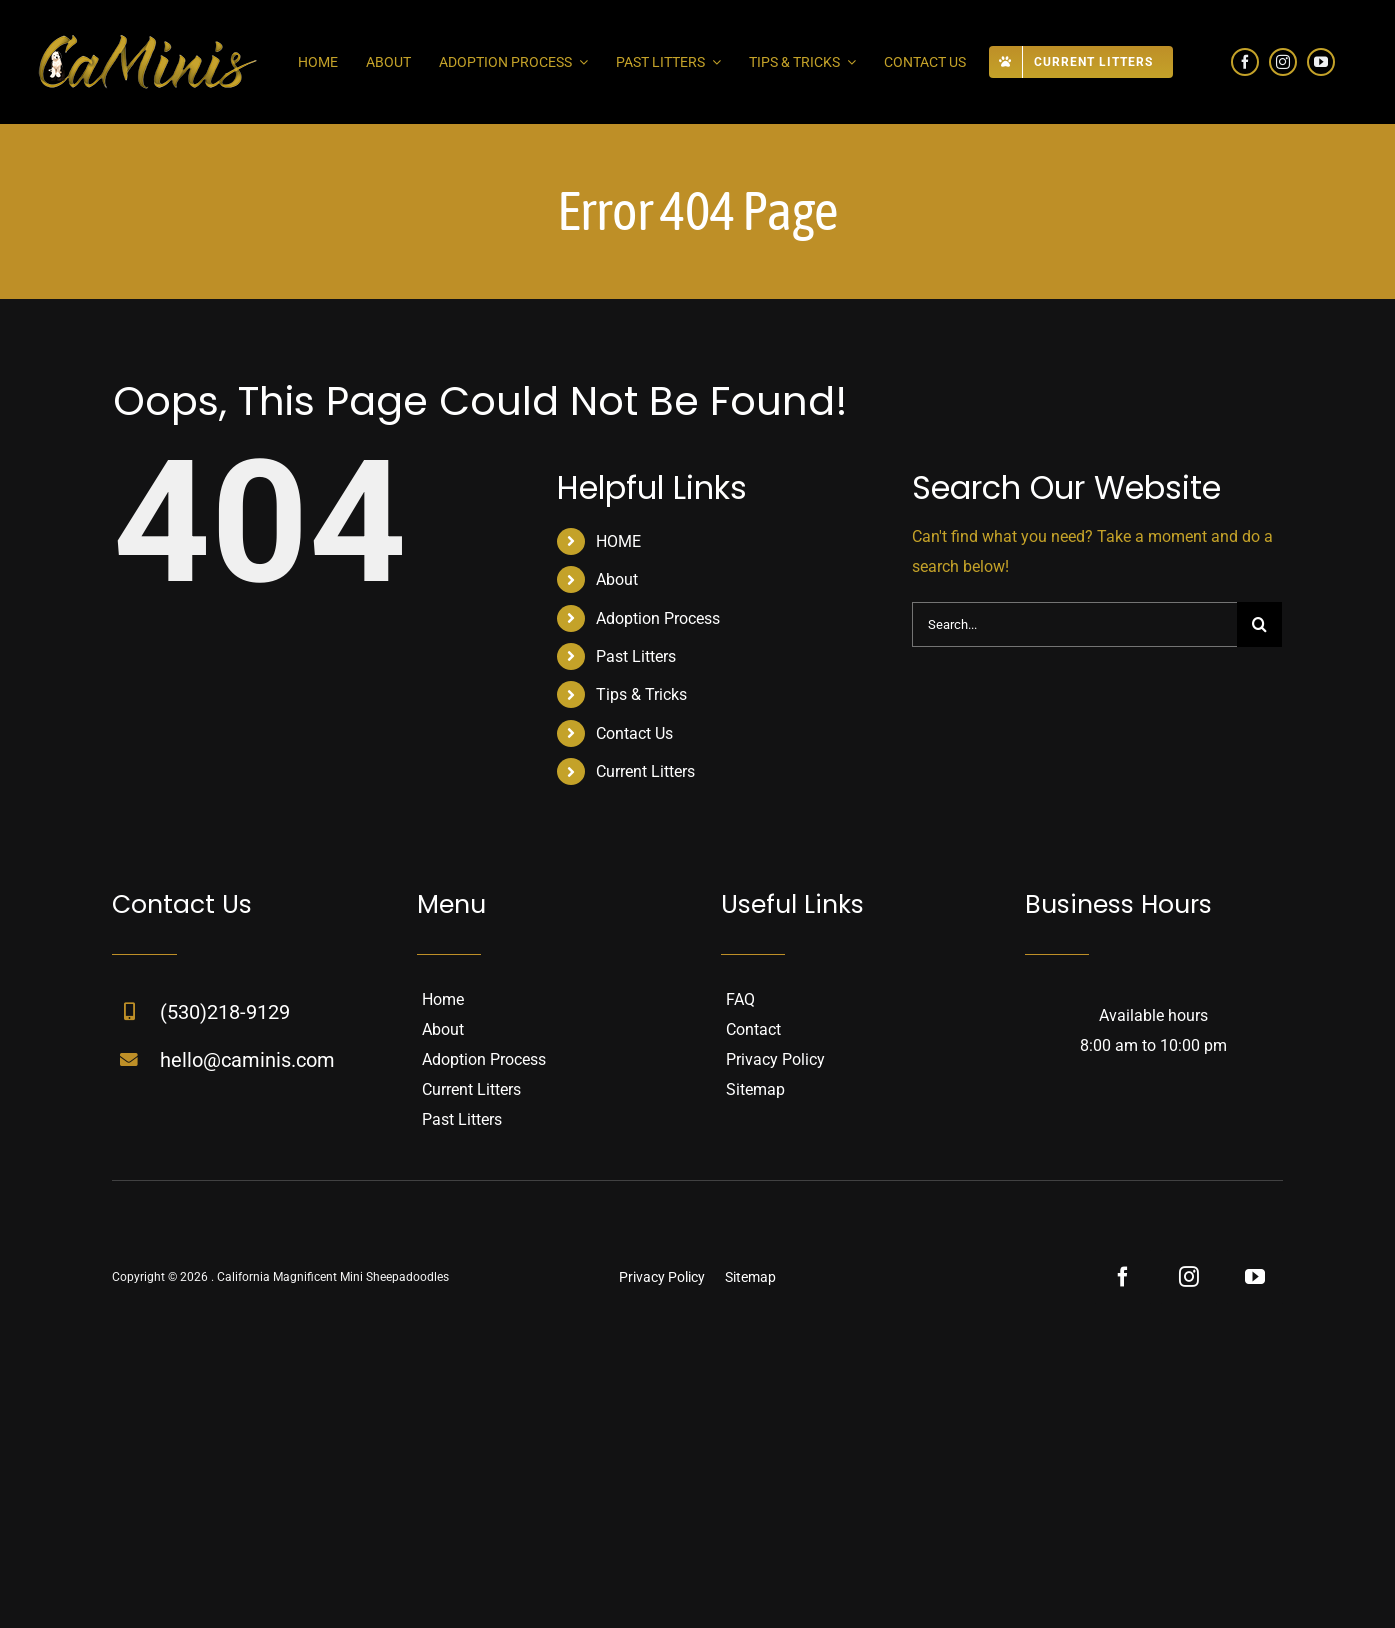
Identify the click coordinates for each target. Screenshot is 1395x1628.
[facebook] (1245, 62)
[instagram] (1283, 62)
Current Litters (645, 771)
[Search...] (1074, 624)
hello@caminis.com (247, 1060)
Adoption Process (658, 618)
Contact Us (634, 733)
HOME (618, 541)
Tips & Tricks (641, 694)
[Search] (1259, 624)
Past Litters (636, 656)
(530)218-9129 (225, 1012)
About (617, 579)
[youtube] (1321, 62)
